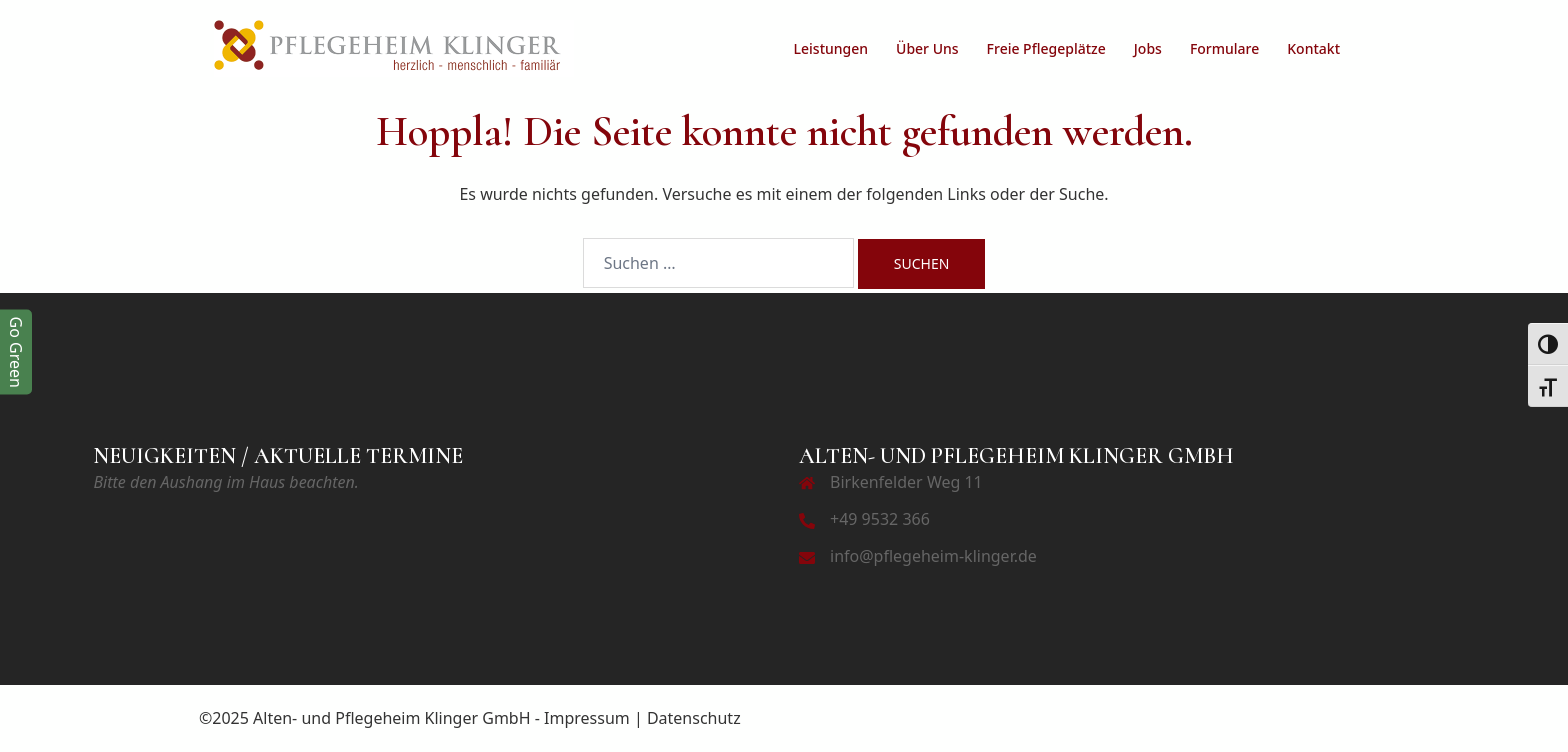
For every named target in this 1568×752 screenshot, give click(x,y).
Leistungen (831, 48)
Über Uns (927, 48)
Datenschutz (694, 718)
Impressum (587, 718)
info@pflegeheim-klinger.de (933, 556)
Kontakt (1313, 48)
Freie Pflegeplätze (1046, 48)
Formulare (1224, 48)
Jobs (1148, 48)
